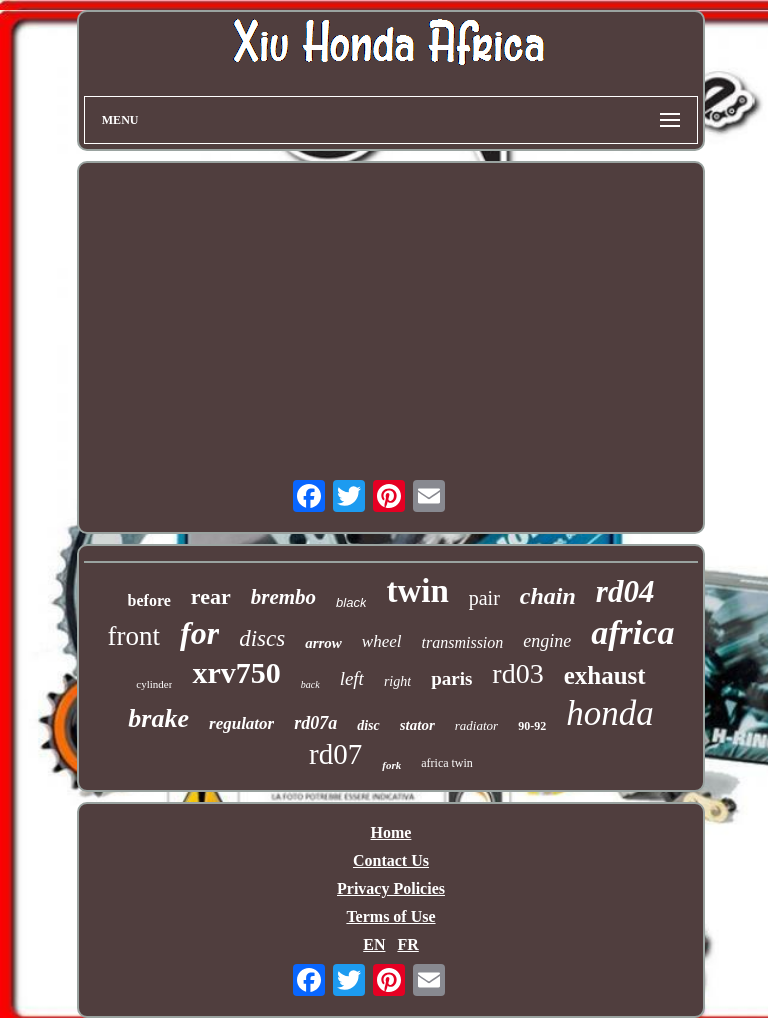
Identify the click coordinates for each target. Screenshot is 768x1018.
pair (484, 598)
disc (368, 725)
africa (632, 632)
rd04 (625, 591)
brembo (283, 597)
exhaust (605, 675)
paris (451, 678)
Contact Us (391, 860)
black (351, 602)
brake (158, 718)
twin (417, 591)
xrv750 (236, 672)
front (134, 636)
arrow (323, 643)
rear (211, 596)
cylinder (154, 684)
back (310, 684)
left (352, 678)
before (149, 600)
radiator (476, 725)
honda (610, 713)
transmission (463, 642)
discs (262, 638)
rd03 (517, 673)
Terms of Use (390, 916)
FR (407, 944)
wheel (382, 641)
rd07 (335, 754)
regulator (241, 723)
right (397, 681)
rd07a (315, 723)
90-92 (532, 726)
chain (548, 596)
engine (547, 641)
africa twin (447, 763)
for (199, 633)
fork (391, 765)
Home (391, 832)
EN (374, 944)
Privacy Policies (391, 888)
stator (417, 725)
